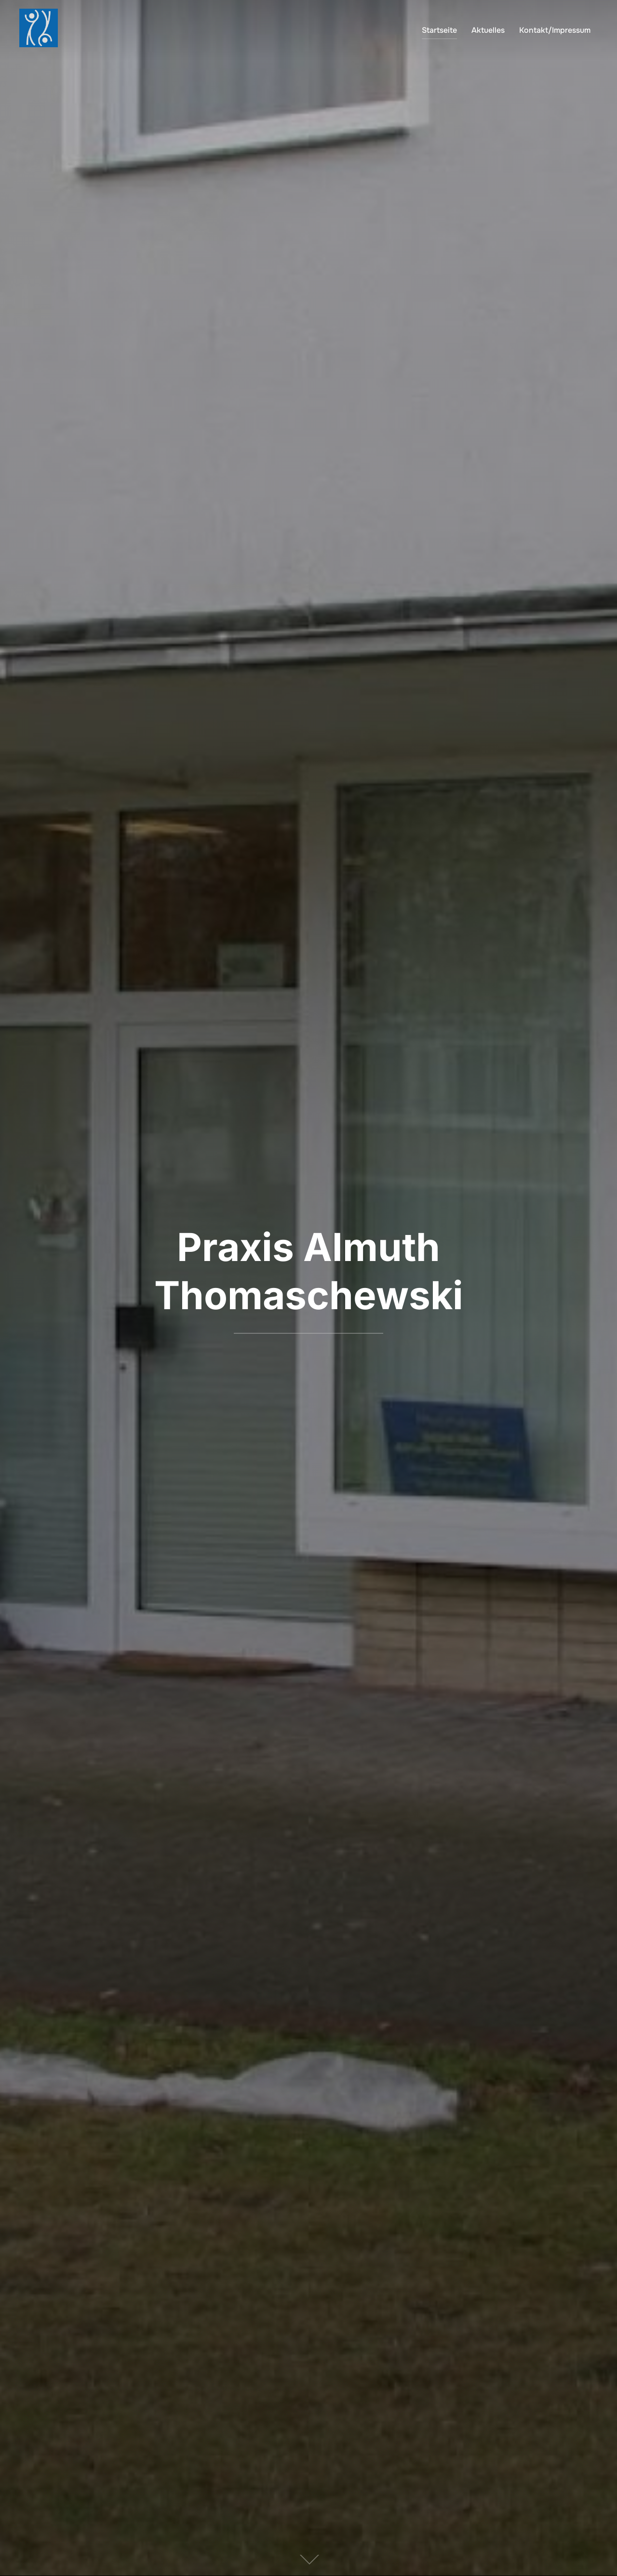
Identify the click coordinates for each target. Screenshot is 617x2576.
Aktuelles (488, 30)
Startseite (439, 30)
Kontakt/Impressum (554, 30)
